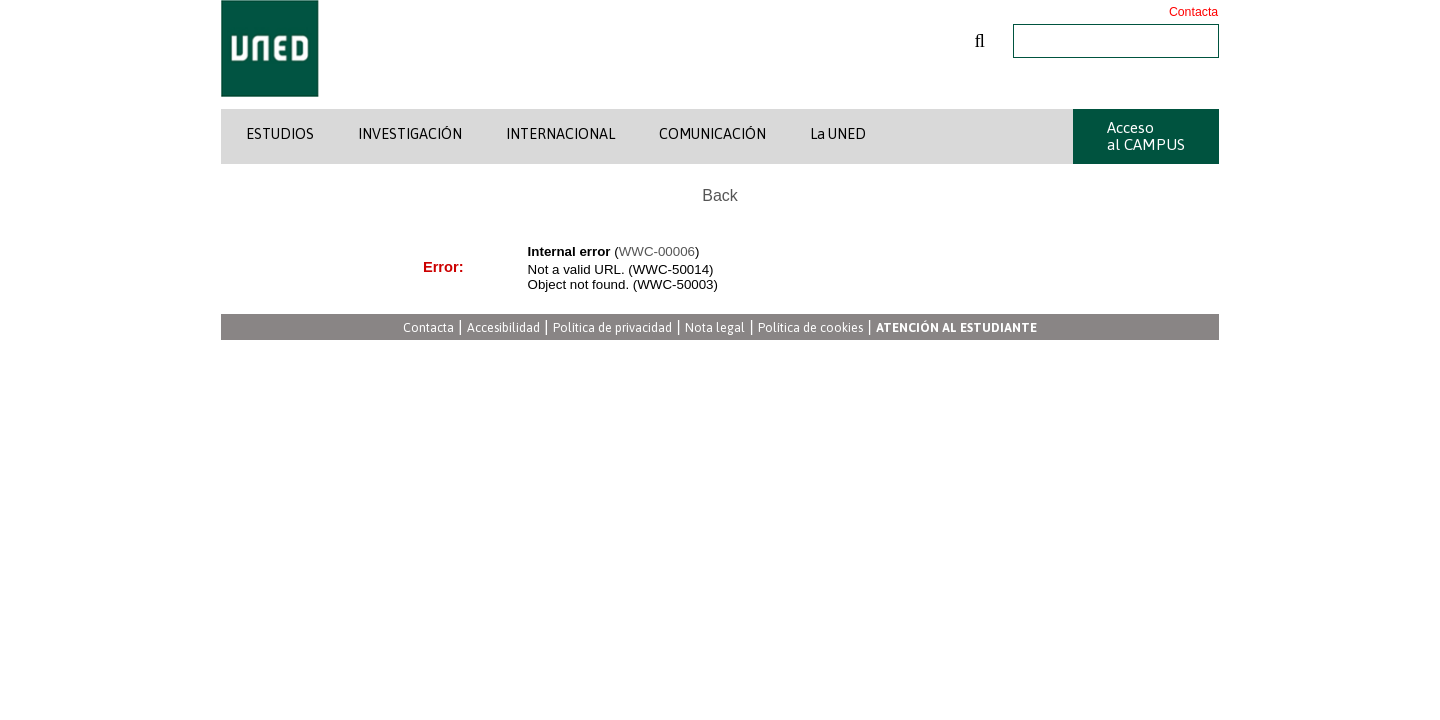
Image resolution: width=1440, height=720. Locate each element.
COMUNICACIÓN (712, 134)
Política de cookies (810, 328)
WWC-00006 (657, 251)
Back (720, 195)
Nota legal (715, 328)
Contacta (1193, 12)
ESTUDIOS (280, 134)
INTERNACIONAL (560, 134)
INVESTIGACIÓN (410, 134)
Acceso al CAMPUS (1146, 136)
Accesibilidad (503, 328)
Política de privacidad (612, 328)
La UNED (838, 134)
